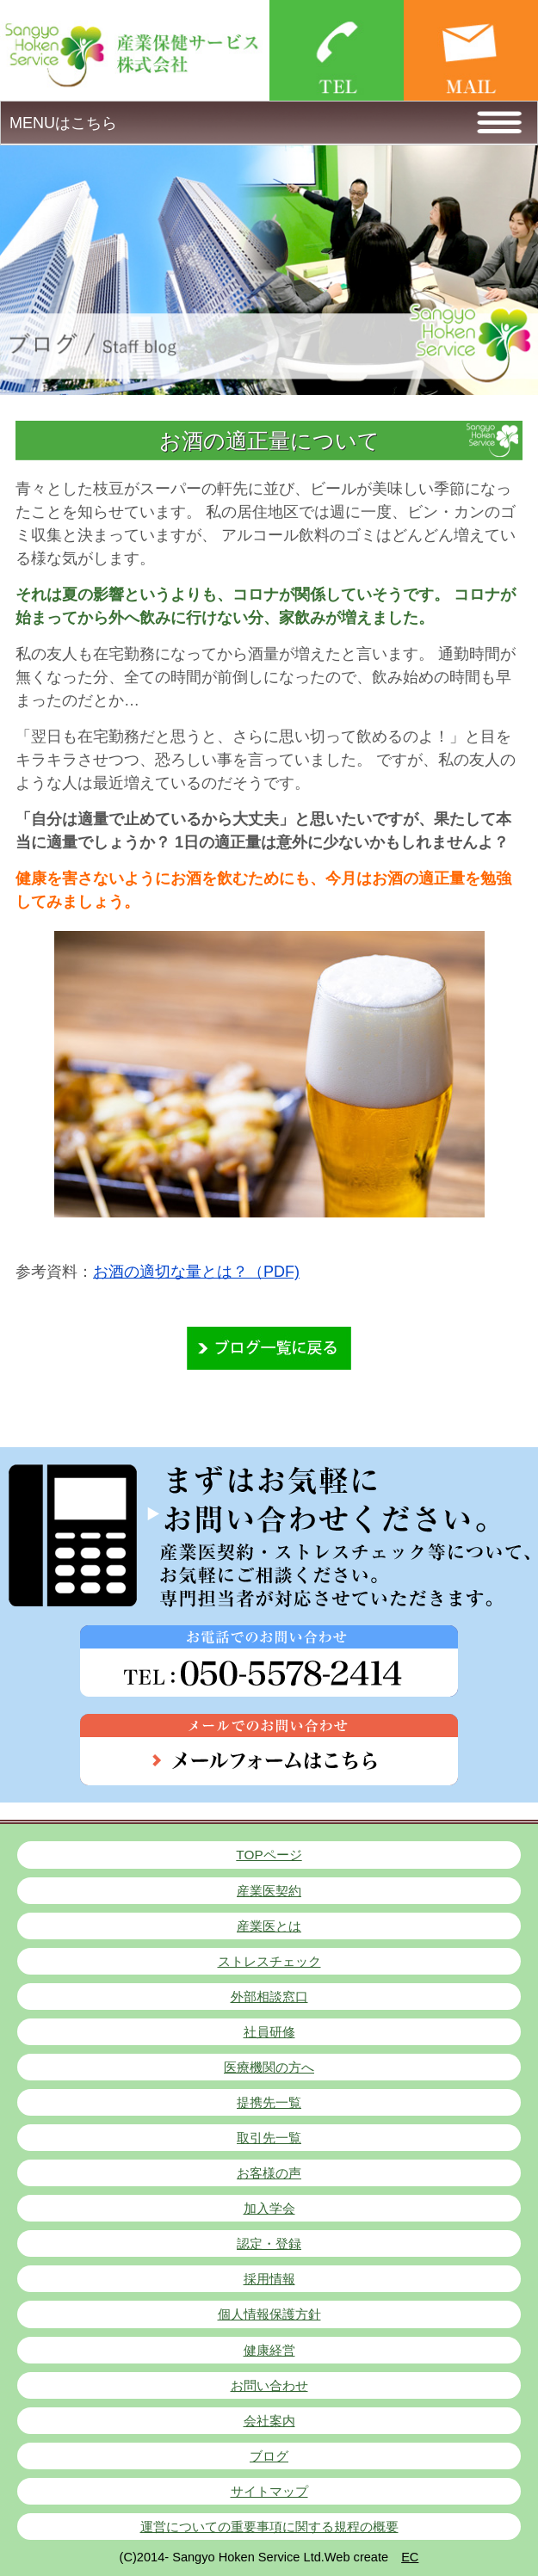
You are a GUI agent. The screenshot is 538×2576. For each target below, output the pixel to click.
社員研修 (269, 2031)
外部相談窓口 (269, 1996)
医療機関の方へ (269, 2067)
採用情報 (269, 2278)
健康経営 (269, 2350)
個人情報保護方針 (269, 2314)
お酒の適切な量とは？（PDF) (196, 1271)
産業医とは (269, 1926)
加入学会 (269, 2208)
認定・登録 (269, 2243)
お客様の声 (269, 2173)
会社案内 (269, 2420)
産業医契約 (269, 1890)
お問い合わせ (269, 2385)
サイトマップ (269, 2491)
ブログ (269, 2456)
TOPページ (268, 1854)
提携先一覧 (269, 2102)
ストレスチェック (269, 1961)
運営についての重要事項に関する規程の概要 (269, 2526)
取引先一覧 (269, 2137)
